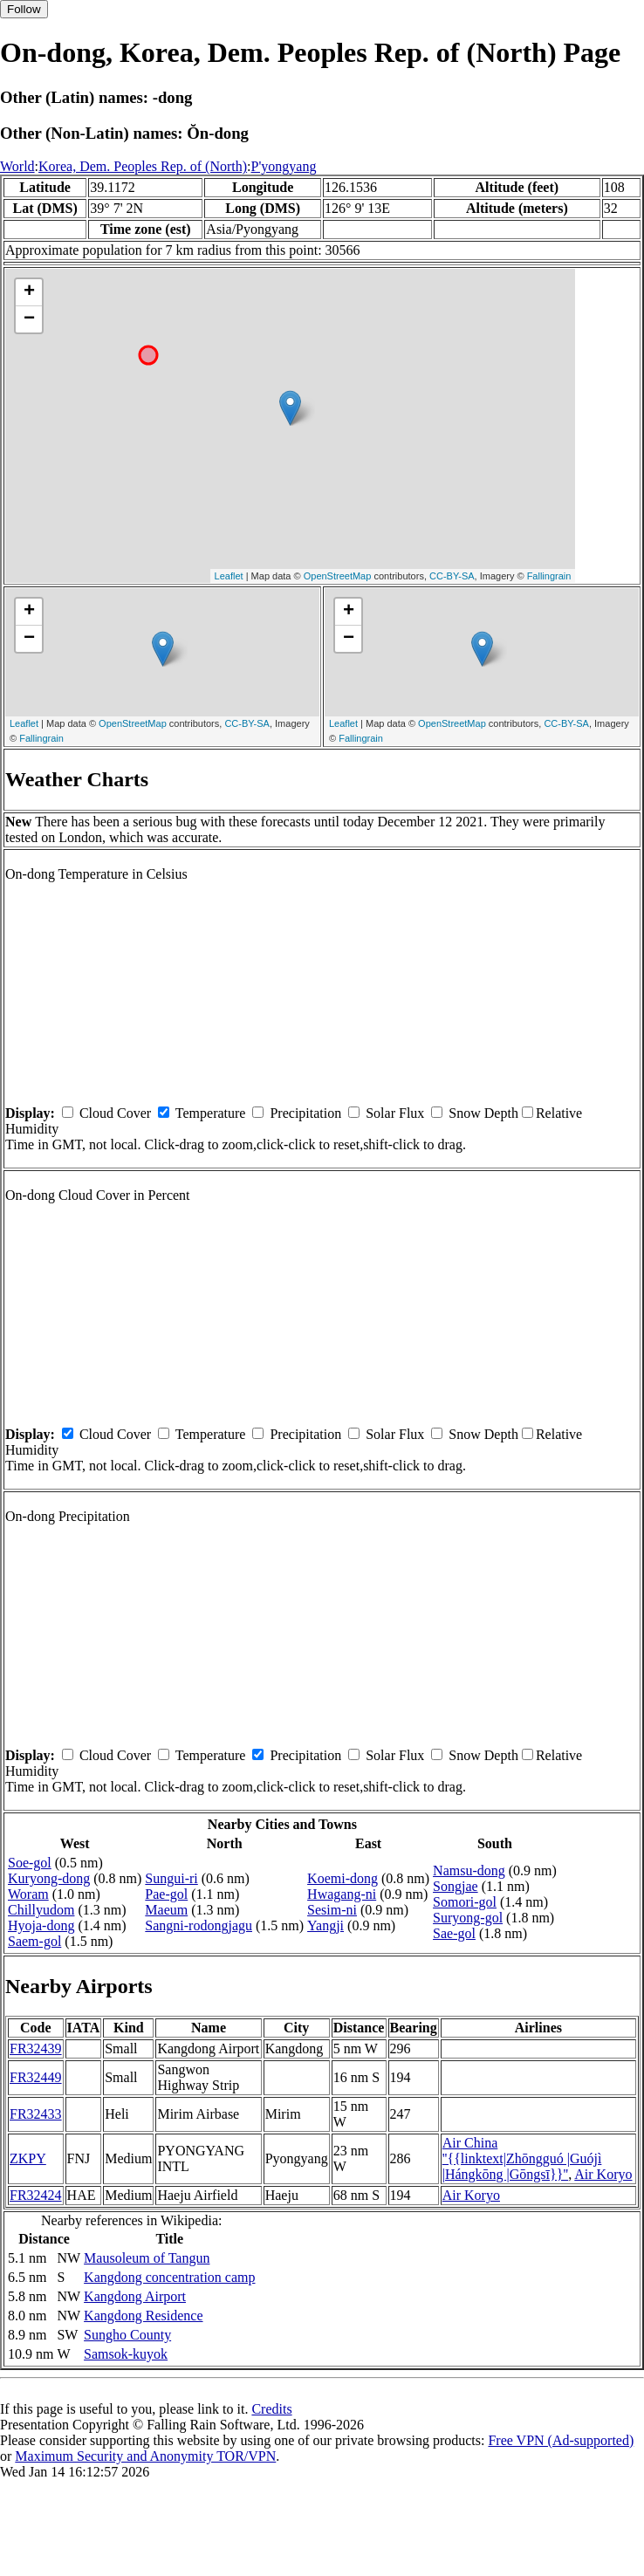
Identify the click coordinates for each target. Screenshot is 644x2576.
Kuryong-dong (49, 1878)
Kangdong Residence (143, 2315)
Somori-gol (465, 1901)
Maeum (166, 1909)
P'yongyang (284, 166)
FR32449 (36, 2077)
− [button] (29, 319)
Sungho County (127, 2334)
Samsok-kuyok (126, 2353)
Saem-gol (34, 1941)
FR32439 (36, 2048)
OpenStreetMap (338, 576)
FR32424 (36, 2195)
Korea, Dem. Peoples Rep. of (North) (142, 166)
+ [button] (29, 292)
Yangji (325, 1925)
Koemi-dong (342, 1878)
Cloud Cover (115, 1113)
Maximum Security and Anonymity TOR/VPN (145, 2456)
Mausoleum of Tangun (146, 2258)
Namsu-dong (469, 1870)
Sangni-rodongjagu (198, 1925)
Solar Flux (395, 1113)
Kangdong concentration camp (169, 2277)
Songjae (455, 1886)
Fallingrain (549, 576)
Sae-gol (454, 1933)
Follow (24, 9)
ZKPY (28, 2158)
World (17, 166)
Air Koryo (603, 2174)
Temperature (210, 1113)
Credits (271, 2408)
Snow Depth (483, 1113)
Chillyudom (41, 1909)
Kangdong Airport (135, 2296)
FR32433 (36, 2114)
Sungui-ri (171, 1878)
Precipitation (305, 1113)
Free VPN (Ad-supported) (561, 2440)
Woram (28, 1894)
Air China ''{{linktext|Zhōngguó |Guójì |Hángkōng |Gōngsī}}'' (522, 2158)
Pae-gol (166, 1894)
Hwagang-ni (341, 1894)
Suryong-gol (468, 1917)
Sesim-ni (332, 1909)
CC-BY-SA (452, 576)
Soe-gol (29, 1862)
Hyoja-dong (41, 1925)
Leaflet (229, 576)
